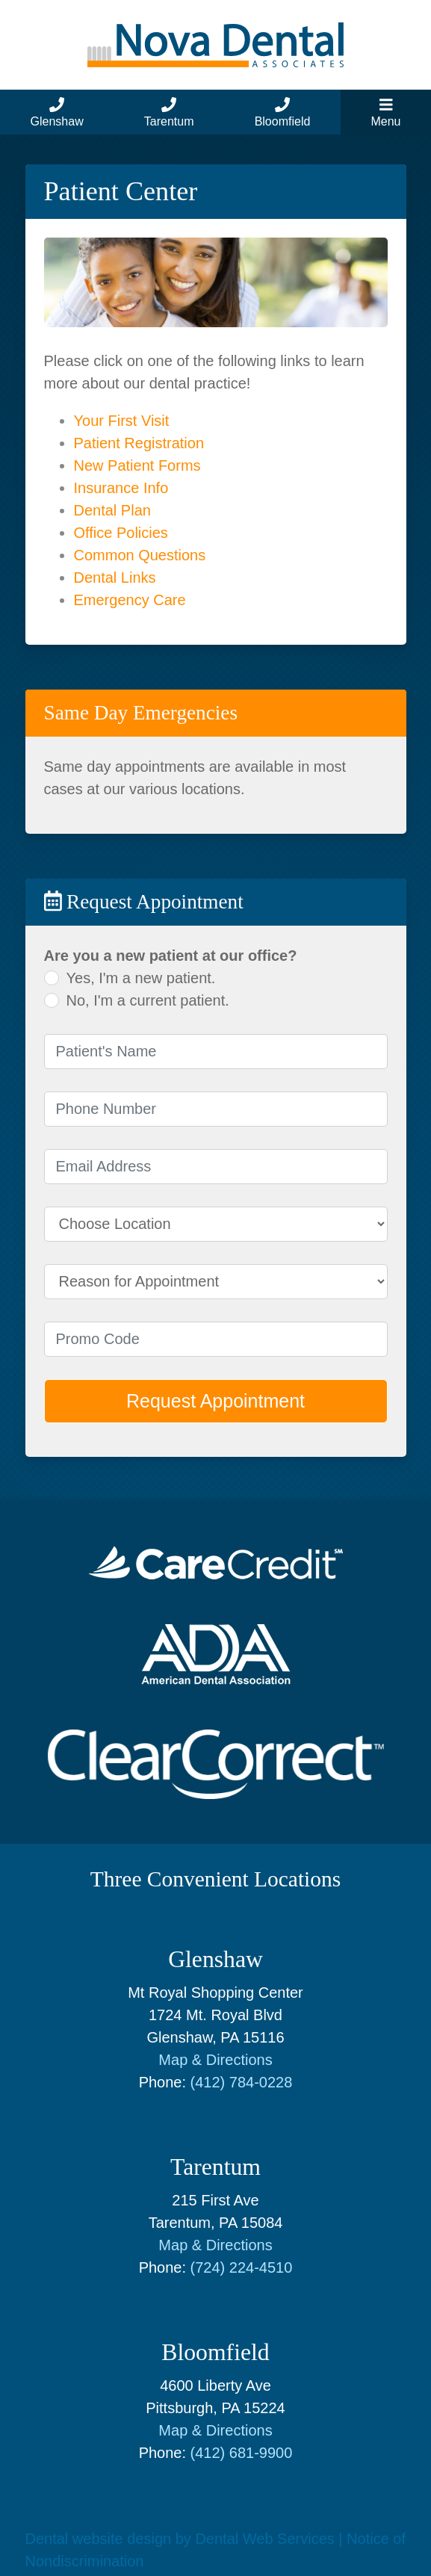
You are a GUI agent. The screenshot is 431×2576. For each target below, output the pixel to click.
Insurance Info (121, 488)
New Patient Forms (137, 465)
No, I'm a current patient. (147, 1000)
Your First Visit (122, 420)
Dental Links (115, 577)
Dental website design (98, 2538)
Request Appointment (215, 1400)
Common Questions (140, 555)
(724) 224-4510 (241, 2267)
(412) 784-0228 (241, 2082)
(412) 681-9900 (241, 2453)
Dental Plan (112, 510)
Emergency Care (130, 600)
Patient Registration (139, 443)
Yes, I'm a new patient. (141, 978)
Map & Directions (215, 2060)
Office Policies (121, 532)
